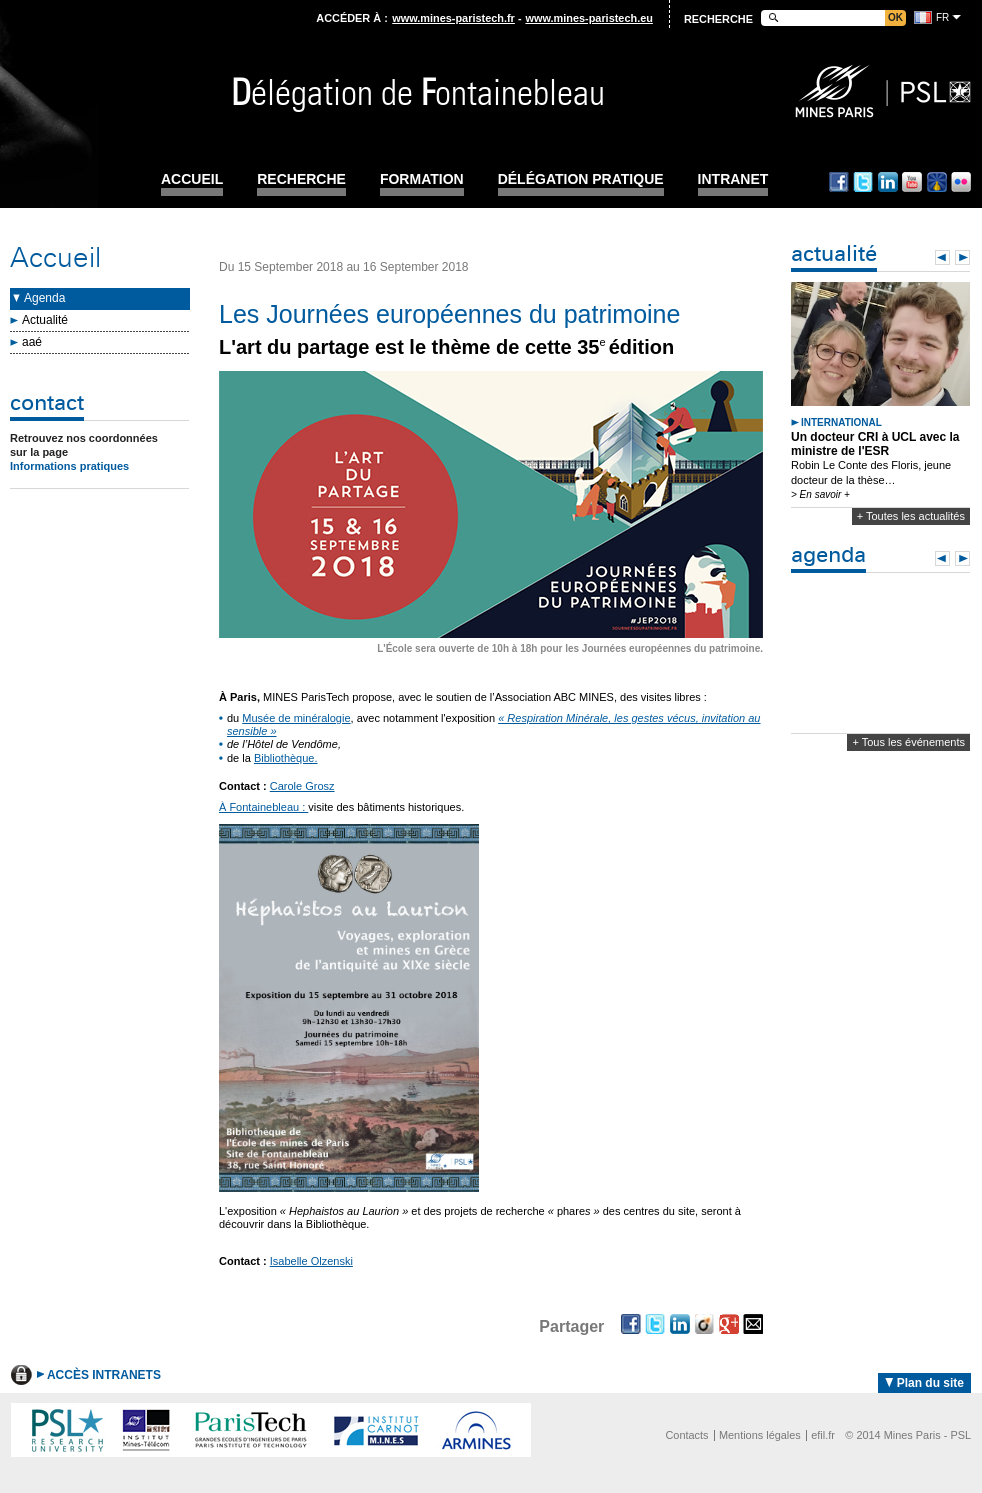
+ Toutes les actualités (911, 516)
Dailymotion (937, 182)
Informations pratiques (69, 466)
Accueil (192, 179)
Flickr (961, 182)
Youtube (912, 182)
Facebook (839, 182)
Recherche (301, 179)
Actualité (45, 320)
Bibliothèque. (286, 758)
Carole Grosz (302, 786)
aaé (32, 342)
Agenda (44, 298)
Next (962, 257)
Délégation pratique (581, 179)
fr (942, 17)
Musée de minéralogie (296, 718)
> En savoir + (820, 494)
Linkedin (888, 182)
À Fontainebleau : (263, 807)
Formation (422, 179)
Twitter (863, 182)
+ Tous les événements (908, 742)
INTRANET (733, 179)
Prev (942, 257)
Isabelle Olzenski (311, 1261)
